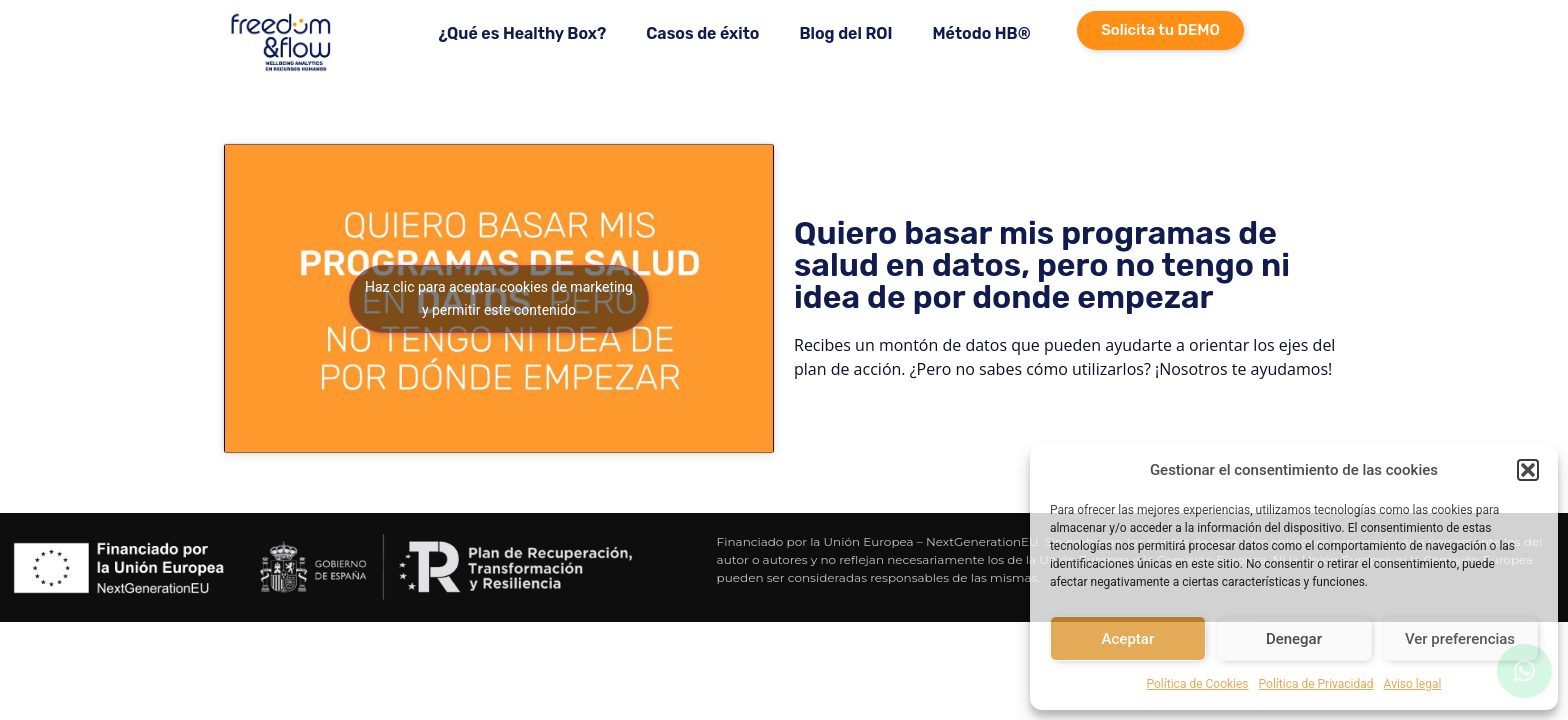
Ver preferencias (1460, 639)
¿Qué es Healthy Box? (522, 33)
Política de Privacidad (1316, 684)
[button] (1528, 470)
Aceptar (1128, 639)
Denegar (1294, 639)
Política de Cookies (1198, 684)
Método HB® (981, 33)
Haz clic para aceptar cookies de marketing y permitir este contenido (499, 298)
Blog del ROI (845, 33)
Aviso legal (1413, 684)
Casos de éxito (702, 33)
